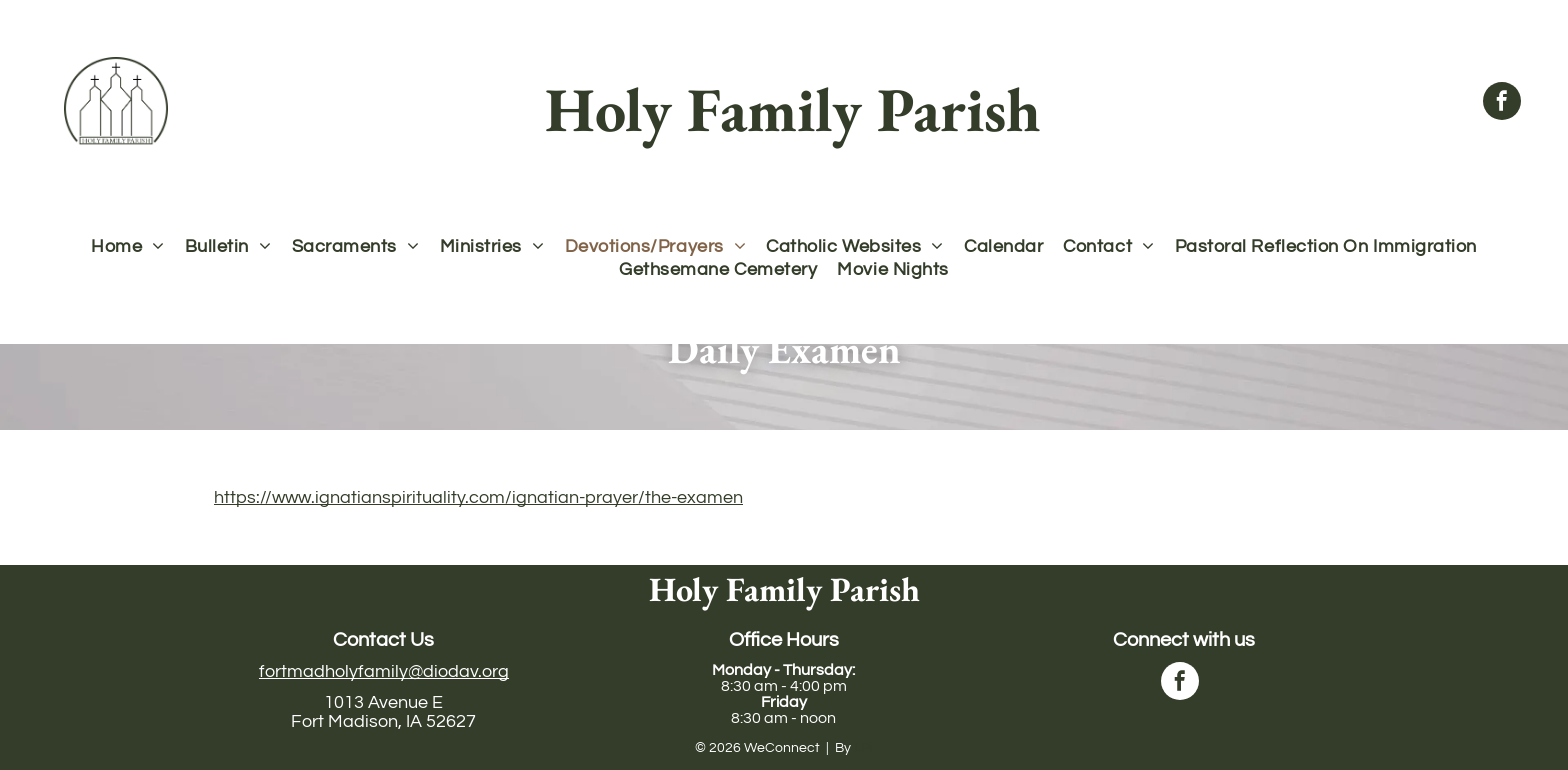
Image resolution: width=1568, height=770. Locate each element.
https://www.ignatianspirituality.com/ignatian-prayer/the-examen (478, 497)
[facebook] (1502, 103)
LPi (863, 748)
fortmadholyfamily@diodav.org (384, 671)
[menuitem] (128, 246)
